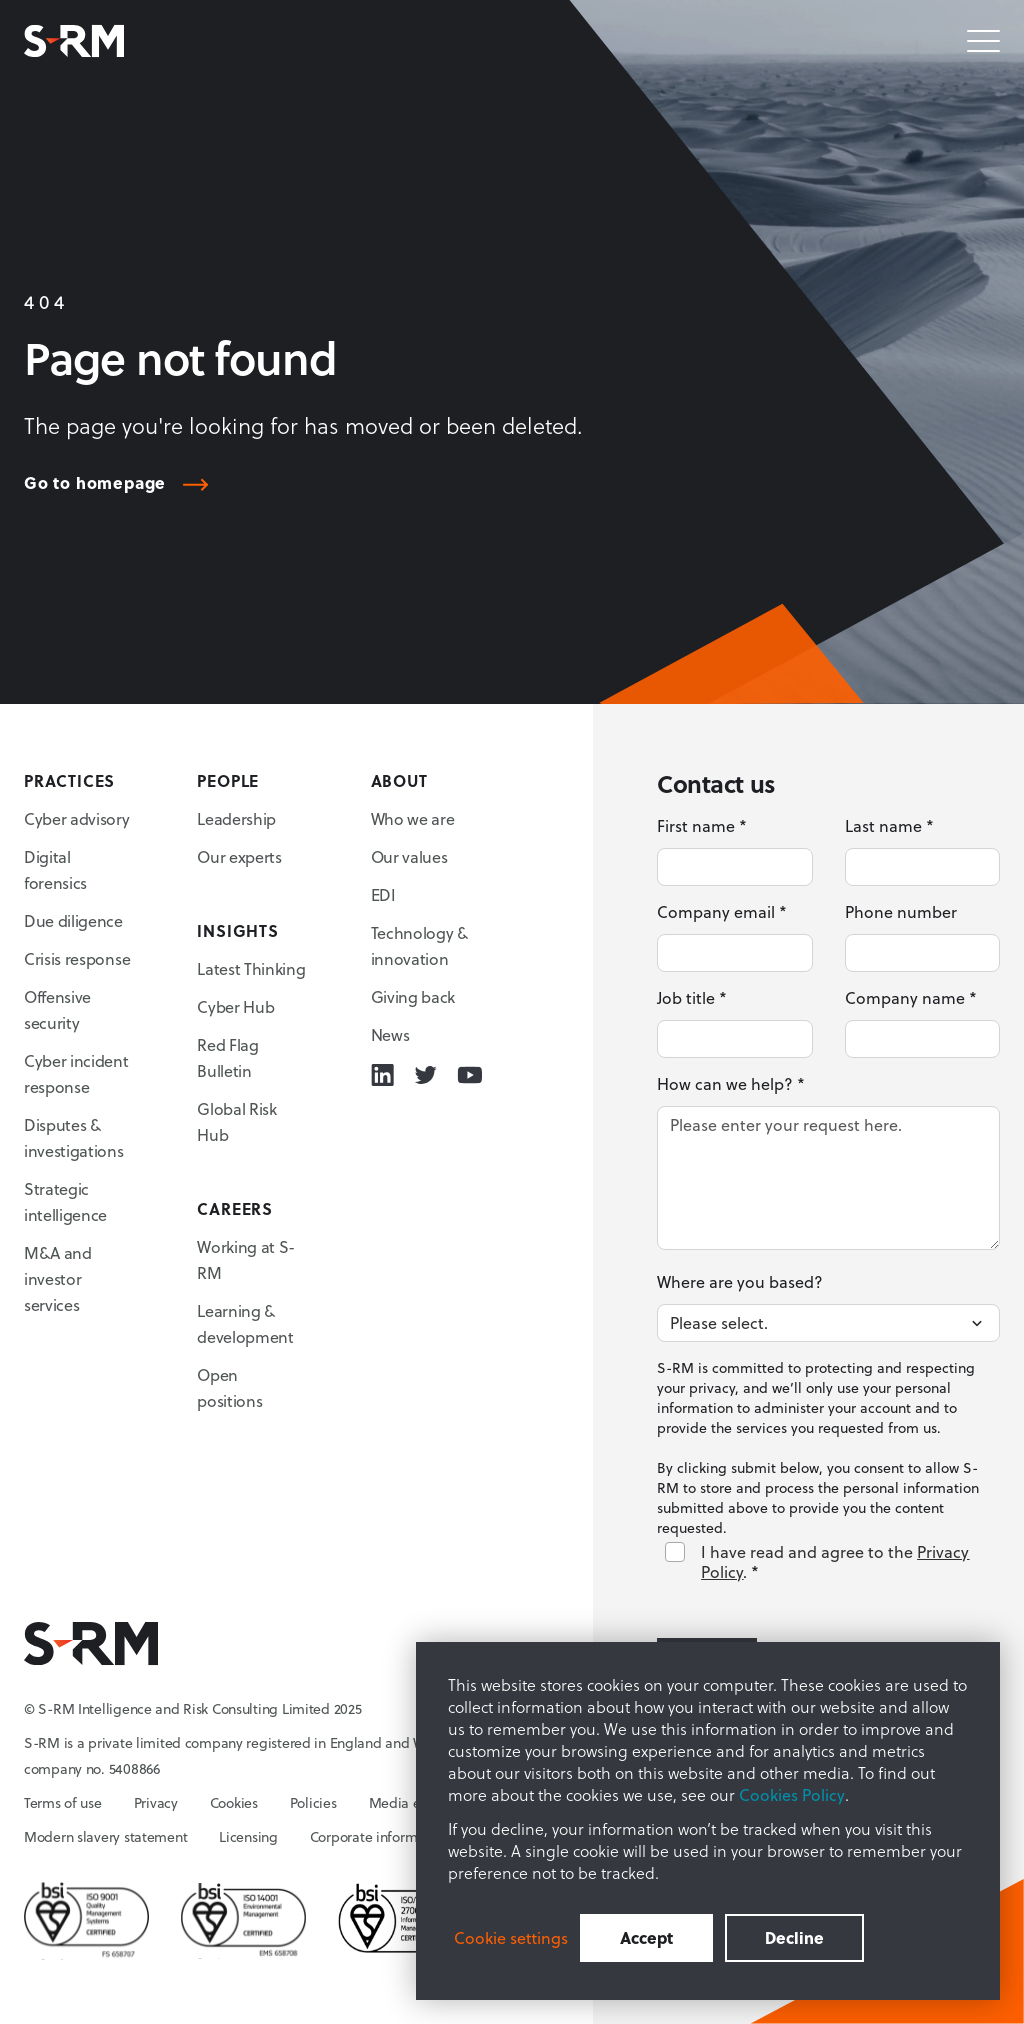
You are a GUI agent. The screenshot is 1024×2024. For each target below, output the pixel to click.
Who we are (413, 818)
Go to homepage (95, 483)
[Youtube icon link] (469, 1075)
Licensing (248, 1836)
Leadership (236, 818)
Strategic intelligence (65, 1201)
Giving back (413, 996)
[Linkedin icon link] (382, 1075)
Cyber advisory (77, 818)
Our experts (239, 856)
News (390, 1034)
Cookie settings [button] (511, 1938)
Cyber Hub (235, 1006)
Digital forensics (55, 869)
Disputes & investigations (74, 1137)
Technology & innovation (419, 945)
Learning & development (245, 1323)
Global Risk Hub (236, 1121)
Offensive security (57, 1009)
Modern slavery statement (105, 1836)
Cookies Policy (792, 1794)
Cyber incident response (76, 1073)
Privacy (156, 1802)
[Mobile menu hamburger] (983, 41)
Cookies (234, 1802)
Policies (313, 1802)
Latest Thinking (251, 968)
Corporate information (379, 1836)
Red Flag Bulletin (227, 1057)
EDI (383, 894)
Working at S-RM (246, 1259)
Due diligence (73, 920)
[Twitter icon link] (425, 1075)
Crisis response (77, 958)
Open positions (229, 1387)
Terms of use (63, 1802)
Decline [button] (794, 1937)
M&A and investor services (58, 1278)
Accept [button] (646, 1937)
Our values (409, 856)
